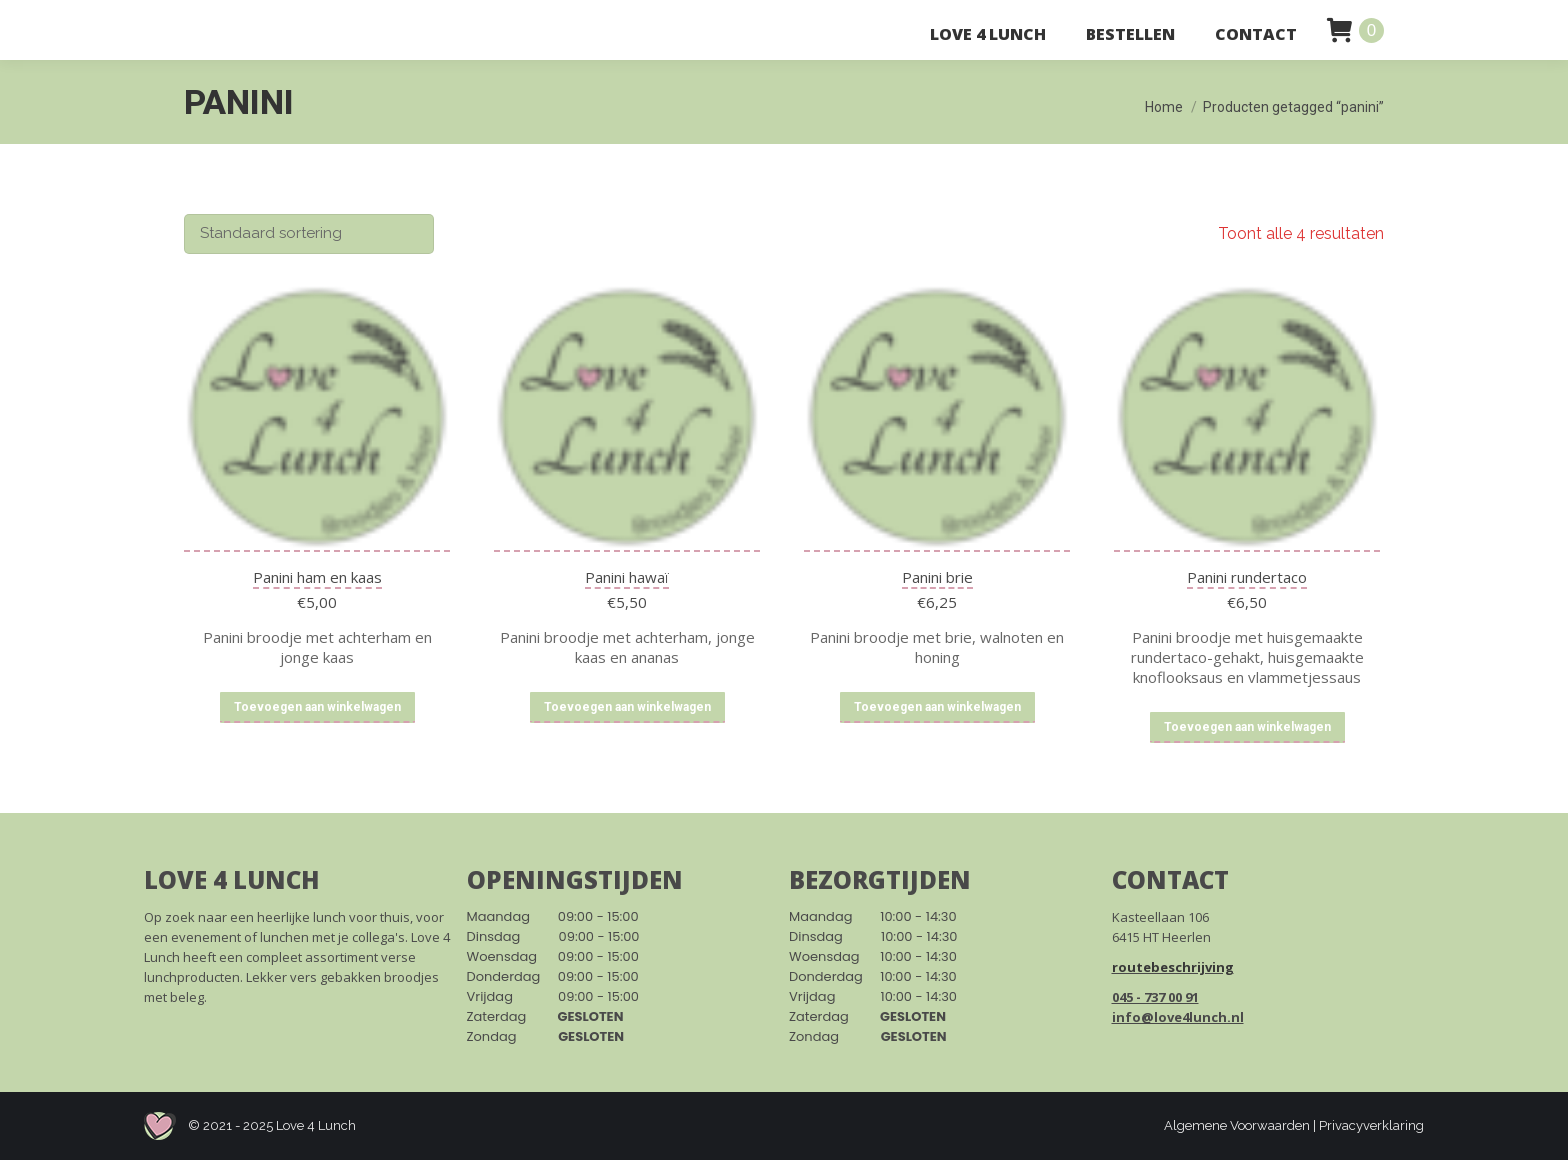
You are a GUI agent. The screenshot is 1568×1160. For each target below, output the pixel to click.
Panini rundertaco (1247, 577)
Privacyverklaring (1371, 1125)
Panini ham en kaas (317, 577)
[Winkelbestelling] (309, 234)
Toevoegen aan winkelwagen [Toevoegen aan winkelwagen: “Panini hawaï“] (627, 707)
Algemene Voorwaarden (1237, 1125)
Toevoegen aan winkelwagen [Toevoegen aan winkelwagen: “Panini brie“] (937, 707)
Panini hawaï (627, 577)
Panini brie (937, 577)
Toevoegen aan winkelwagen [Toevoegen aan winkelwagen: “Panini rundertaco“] (1247, 727)
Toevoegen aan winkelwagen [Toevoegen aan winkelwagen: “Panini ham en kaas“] (317, 707)
